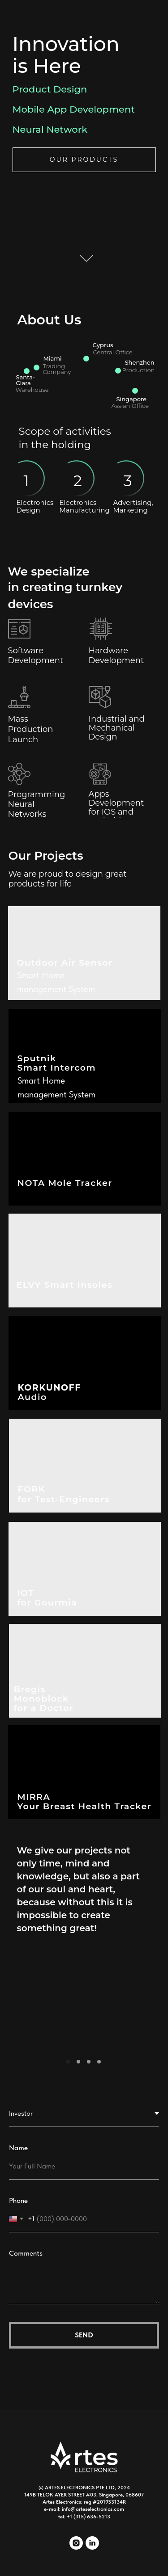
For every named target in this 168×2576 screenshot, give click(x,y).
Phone (18, 2200)
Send (84, 2335)
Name (18, 2147)
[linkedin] (92, 2547)
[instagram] (76, 2547)
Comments (26, 2253)
